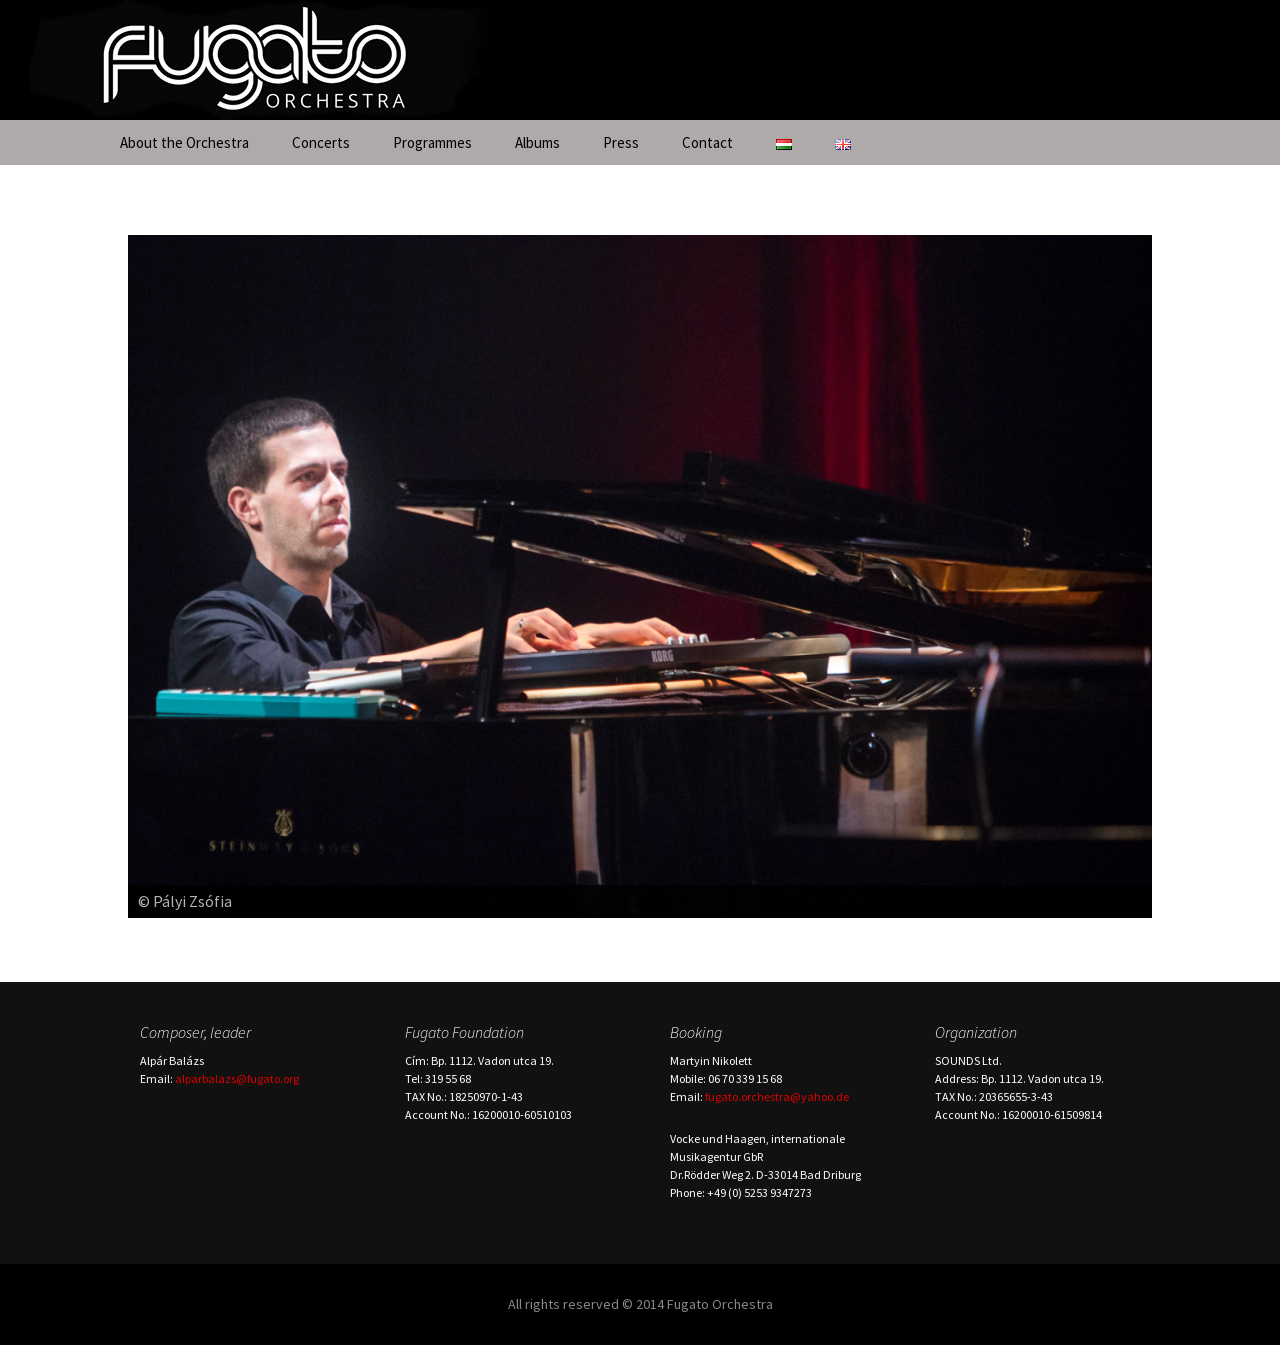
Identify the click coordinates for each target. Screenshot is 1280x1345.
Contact (707, 142)
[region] (640, 576)
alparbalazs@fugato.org (237, 1078)
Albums (537, 142)
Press (621, 142)
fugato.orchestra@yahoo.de (777, 1096)
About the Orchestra (184, 142)
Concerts (321, 142)
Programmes (432, 142)
